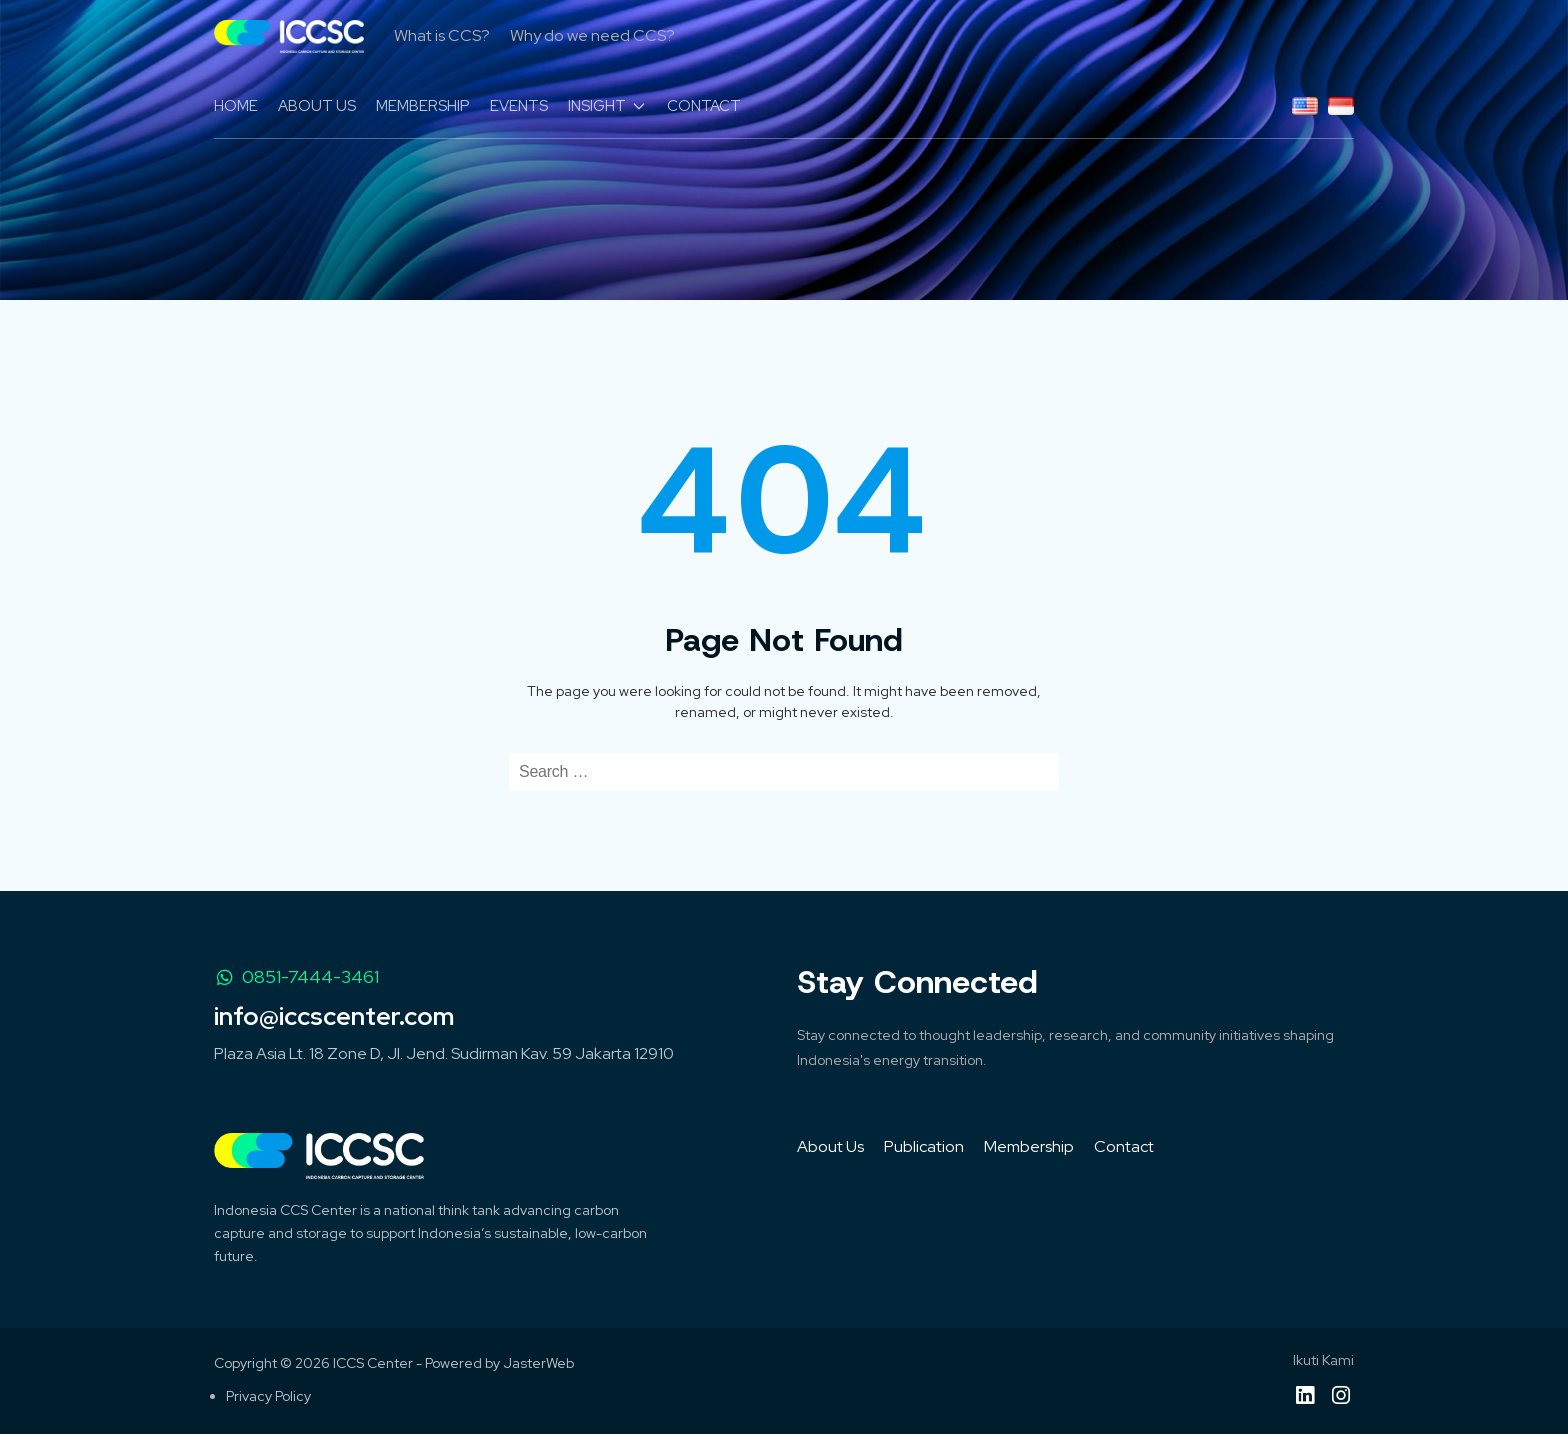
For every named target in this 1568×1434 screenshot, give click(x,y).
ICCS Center (373, 1363)
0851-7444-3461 (296, 976)
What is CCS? (442, 35)
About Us (830, 1146)
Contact (1124, 1146)
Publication (924, 1146)
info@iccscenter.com (334, 1016)
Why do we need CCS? (592, 35)
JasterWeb (538, 1363)
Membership (1029, 1146)
